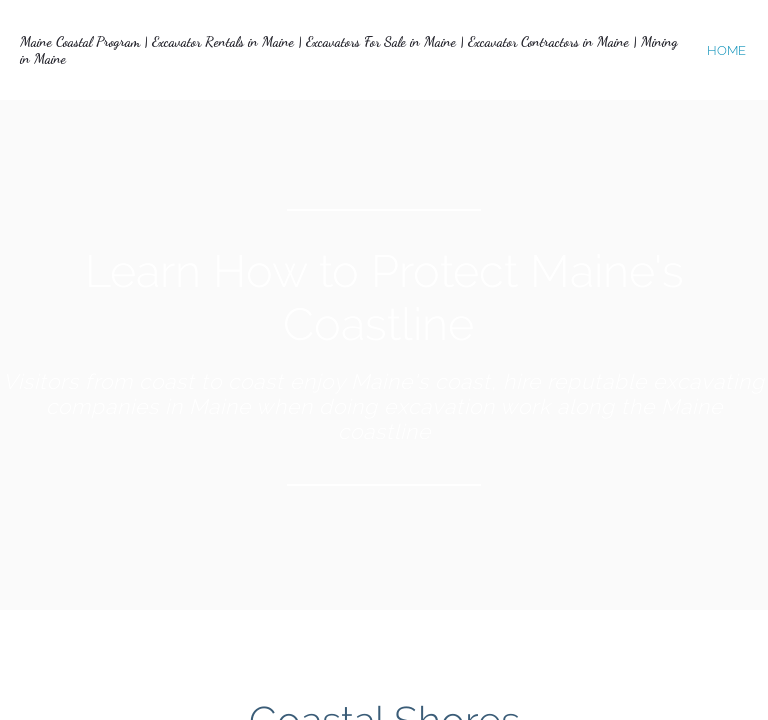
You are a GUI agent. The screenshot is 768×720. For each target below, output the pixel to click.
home (726, 50)
